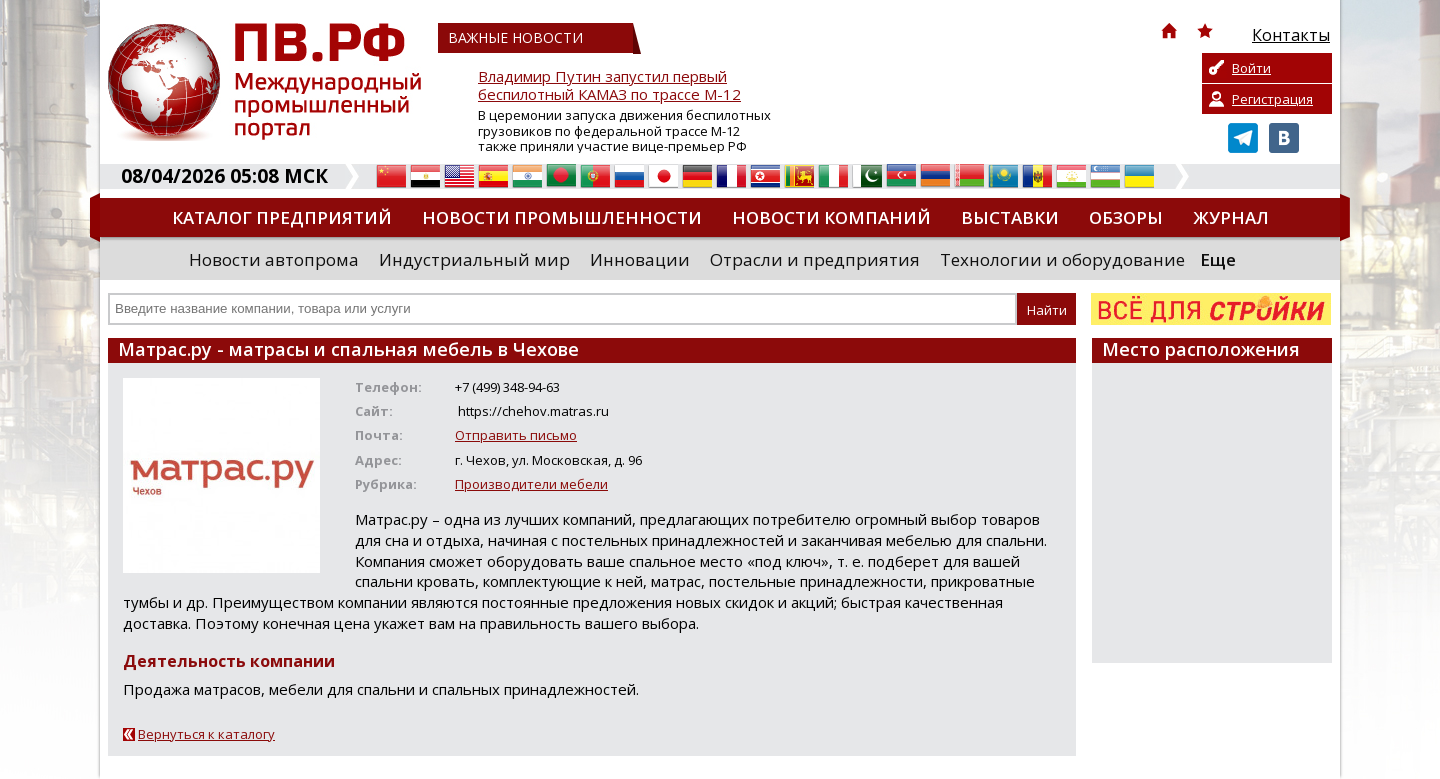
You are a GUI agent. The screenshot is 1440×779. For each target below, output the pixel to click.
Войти (1251, 68)
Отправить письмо (516, 435)
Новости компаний (831, 217)
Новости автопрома (274, 259)
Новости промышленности (562, 217)
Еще (1218, 259)
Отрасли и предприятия (815, 259)
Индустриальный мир (474, 259)
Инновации (640, 259)
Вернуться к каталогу (206, 734)
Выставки (1010, 217)
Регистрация (1272, 99)
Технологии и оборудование (1062, 259)
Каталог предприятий (282, 217)
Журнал (1231, 217)
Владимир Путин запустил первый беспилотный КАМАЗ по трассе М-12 (609, 85)
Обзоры (1126, 217)
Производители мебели (531, 484)
